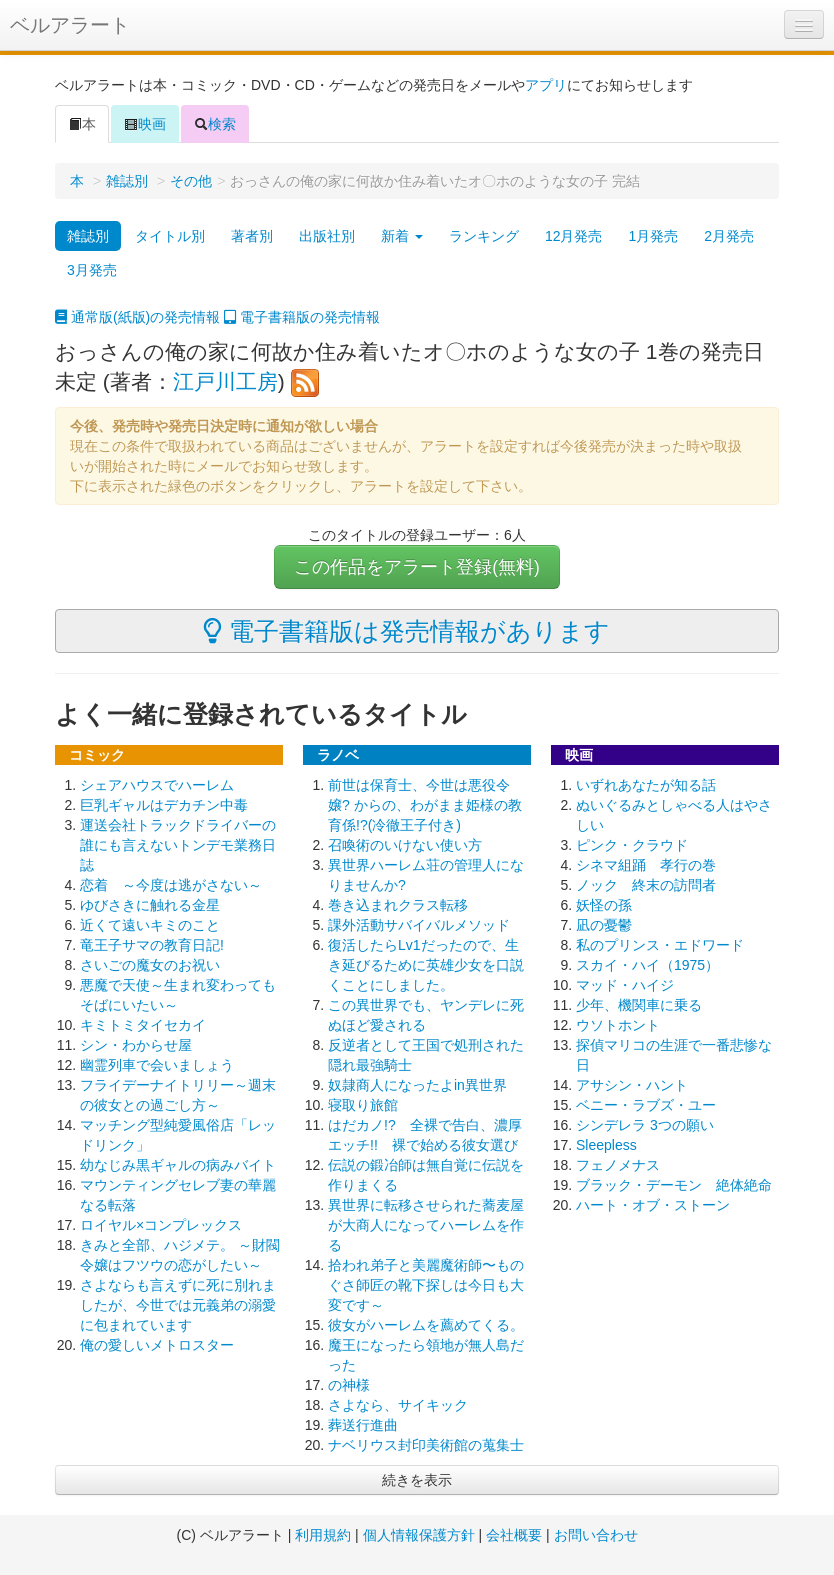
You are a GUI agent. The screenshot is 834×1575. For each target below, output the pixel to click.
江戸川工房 (225, 381)
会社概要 (514, 1535)
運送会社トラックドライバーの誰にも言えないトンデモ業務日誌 (178, 845)
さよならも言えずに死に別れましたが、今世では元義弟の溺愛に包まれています (178, 1305)
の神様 (349, 1385)
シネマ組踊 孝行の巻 (646, 865)
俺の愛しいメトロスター (157, 1345)
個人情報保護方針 (419, 1535)
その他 (191, 181)
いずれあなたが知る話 (646, 785)
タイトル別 (170, 236)
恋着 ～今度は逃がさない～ (171, 885)
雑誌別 (127, 181)
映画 (145, 124)
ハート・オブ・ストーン (653, 1205)
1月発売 (653, 236)
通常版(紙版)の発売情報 (137, 317)
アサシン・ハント (632, 1085)
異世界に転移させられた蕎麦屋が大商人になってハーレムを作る (426, 1225)
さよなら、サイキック (398, 1405)
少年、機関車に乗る (639, 1005)
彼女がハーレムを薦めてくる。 (426, 1325)
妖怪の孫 (604, 905)
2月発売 (729, 236)
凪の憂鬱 (604, 925)
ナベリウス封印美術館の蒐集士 (426, 1445)
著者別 (252, 236)
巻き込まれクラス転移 (398, 905)
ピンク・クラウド (632, 845)
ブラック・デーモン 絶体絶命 (674, 1185)
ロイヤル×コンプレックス (161, 1225)
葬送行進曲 (363, 1425)
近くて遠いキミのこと (150, 925)
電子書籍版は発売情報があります (406, 631)
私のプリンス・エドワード (660, 945)
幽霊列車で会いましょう (157, 1065)
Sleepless (606, 1145)
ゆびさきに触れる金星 (150, 905)
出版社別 (327, 236)
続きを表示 (417, 1480)
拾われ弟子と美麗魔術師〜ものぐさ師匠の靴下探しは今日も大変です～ (426, 1285)
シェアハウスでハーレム (157, 785)
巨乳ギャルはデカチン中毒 (164, 805)
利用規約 (323, 1535)
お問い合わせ (596, 1535)
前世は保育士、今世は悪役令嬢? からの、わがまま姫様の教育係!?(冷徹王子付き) (425, 805)
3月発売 (92, 270)
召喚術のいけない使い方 (405, 845)
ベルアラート (70, 25)
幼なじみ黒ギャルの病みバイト (178, 1165)
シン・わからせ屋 (136, 1045)
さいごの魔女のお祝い (150, 965)
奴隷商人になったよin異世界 (417, 1085)
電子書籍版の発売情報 (302, 317)
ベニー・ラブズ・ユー (646, 1105)
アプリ (546, 85)
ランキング (484, 236)
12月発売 (574, 236)
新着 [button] (402, 236)
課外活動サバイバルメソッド (419, 925)
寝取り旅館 (363, 1105)
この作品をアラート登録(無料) (417, 567)
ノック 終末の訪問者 (646, 885)
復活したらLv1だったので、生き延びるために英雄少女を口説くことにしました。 (426, 965)
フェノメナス (618, 1165)
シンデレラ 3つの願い (645, 1125)
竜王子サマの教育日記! (152, 945)
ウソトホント (618, 1025)
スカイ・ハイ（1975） (647, 965)
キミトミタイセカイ (143, 1025)
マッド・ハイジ (625, 985)
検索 (215, 124)
